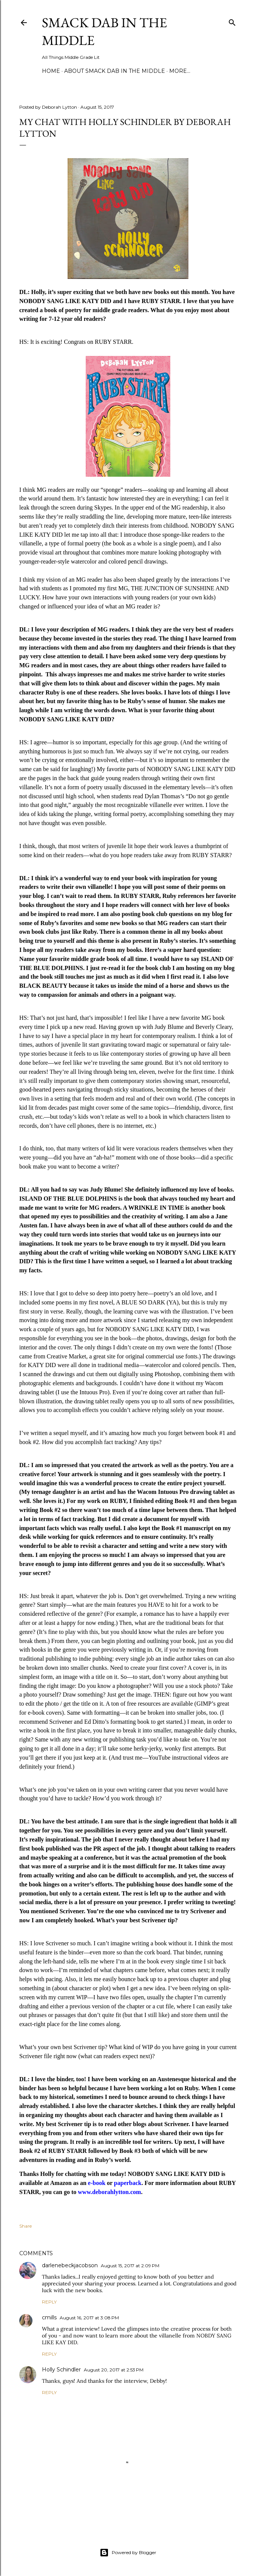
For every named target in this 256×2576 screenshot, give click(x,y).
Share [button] (25, 2226)
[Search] (232, 21)
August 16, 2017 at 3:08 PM (89, 2317)
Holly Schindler (61, 2369)
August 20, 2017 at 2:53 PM (113, 2370)
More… (179, 71)
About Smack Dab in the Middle (114, 71)
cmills (49, 2317)
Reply (49, 2302)
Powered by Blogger (128, 2552)
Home (51, 71)
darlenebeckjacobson (70, 2265)
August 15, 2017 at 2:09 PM (130, 2265)
